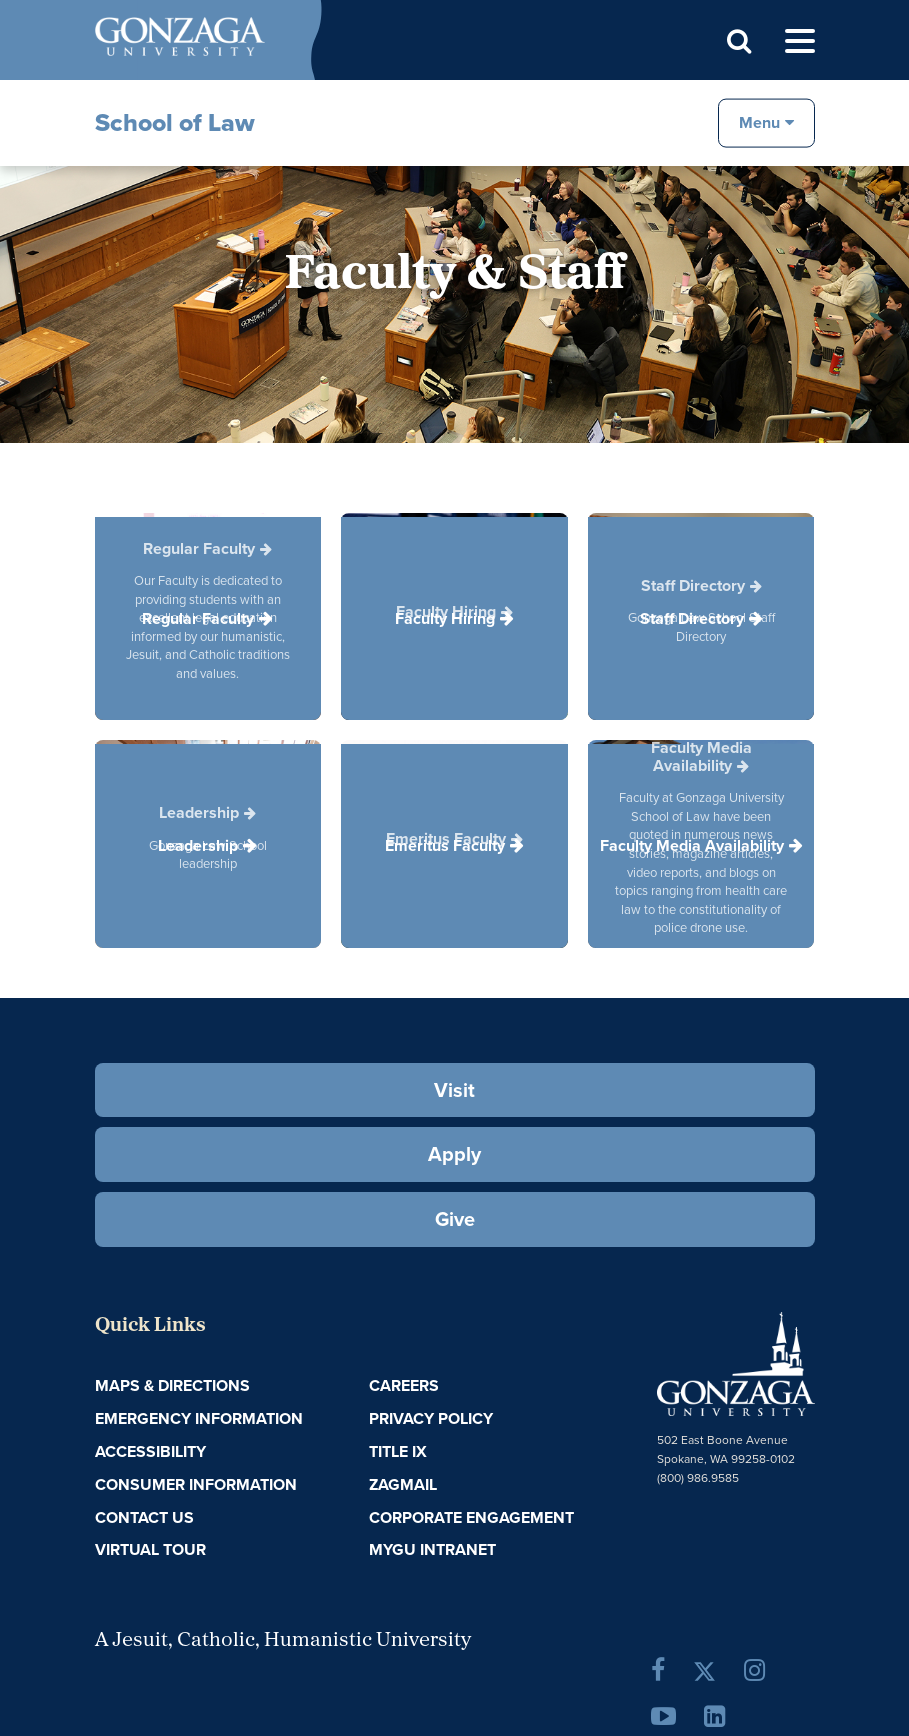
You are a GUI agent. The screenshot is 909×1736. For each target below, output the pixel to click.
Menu (759, 121)
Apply (454, 1154)
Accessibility (150, 1451)
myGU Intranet (432, 1549)
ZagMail (403, 1484)
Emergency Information (199, 1418)
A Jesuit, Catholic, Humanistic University (283, 1641)
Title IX (398, 1451)
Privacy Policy (431, 1418)
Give (455, 1219)
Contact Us (144, 1517)
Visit (454, 1090)
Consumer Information (196, 1484)
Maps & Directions (172, 1385)
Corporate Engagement (471, 1517)
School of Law (175, 122)
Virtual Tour (150, 1549)
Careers (404, 1385)
